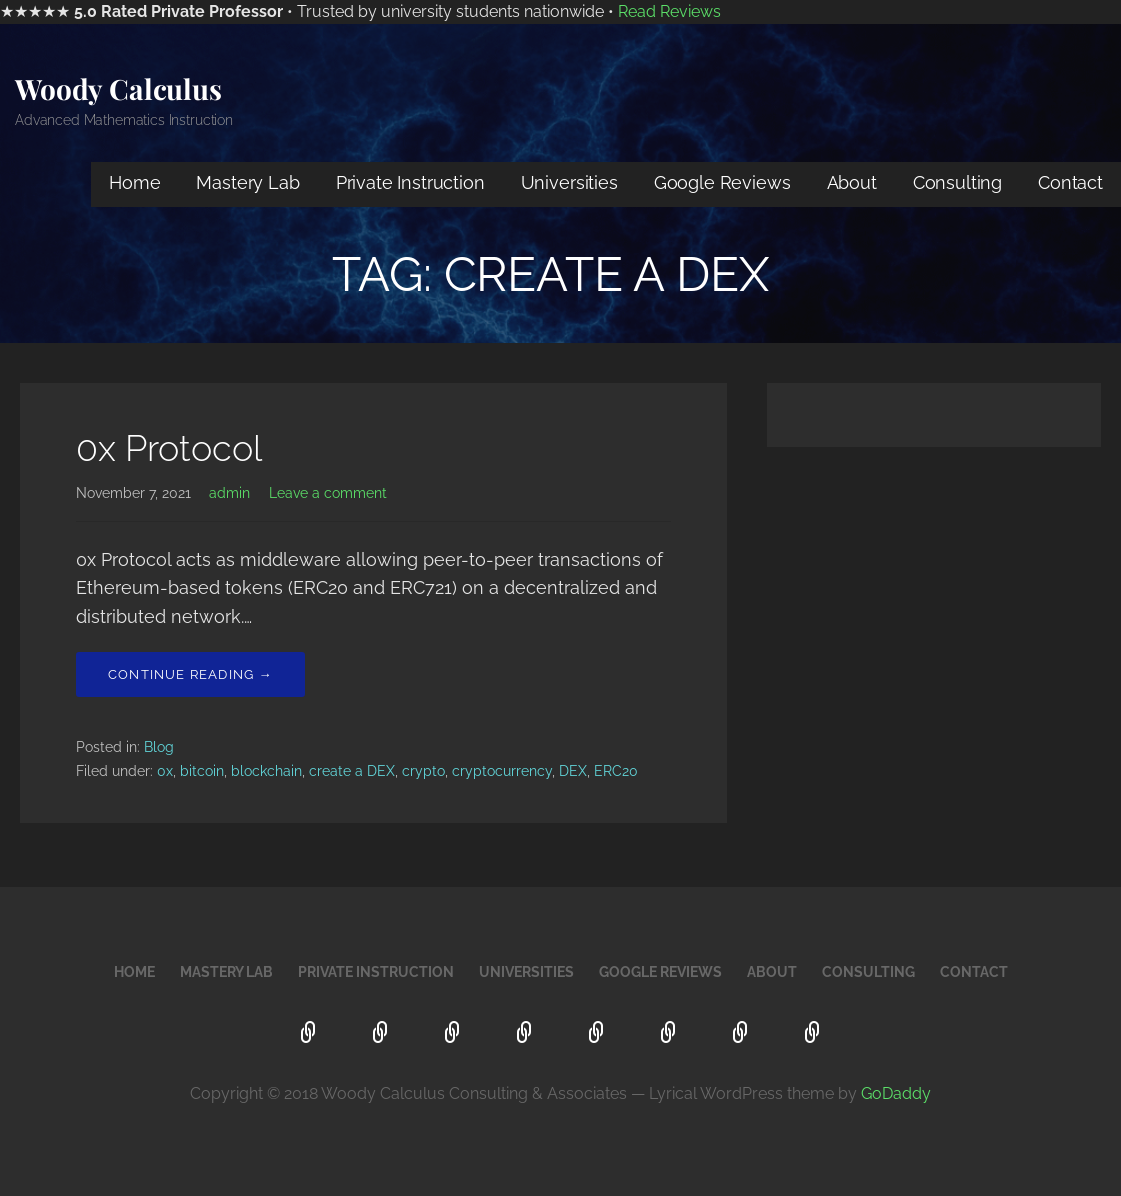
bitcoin (202, 771)
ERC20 (616, 771)
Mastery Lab (247, 182)
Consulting (957, 182)
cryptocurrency (502, 771)
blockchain (266, 771)
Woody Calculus (118, 88)
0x (165, 771)
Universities (569, 182)
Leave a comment (328, 492)
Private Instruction (410, 182)
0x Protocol (169, 448)
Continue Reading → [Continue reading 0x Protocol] (190, 674)
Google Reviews (722, 182)
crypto (423, 771)
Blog (159, 747)
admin (229, 492)
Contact (1070, 182)
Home (134, 182)
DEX (573, 771)
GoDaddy (896, 1093)
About (852, 182)
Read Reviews (669, 11)
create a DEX (352, 771)
